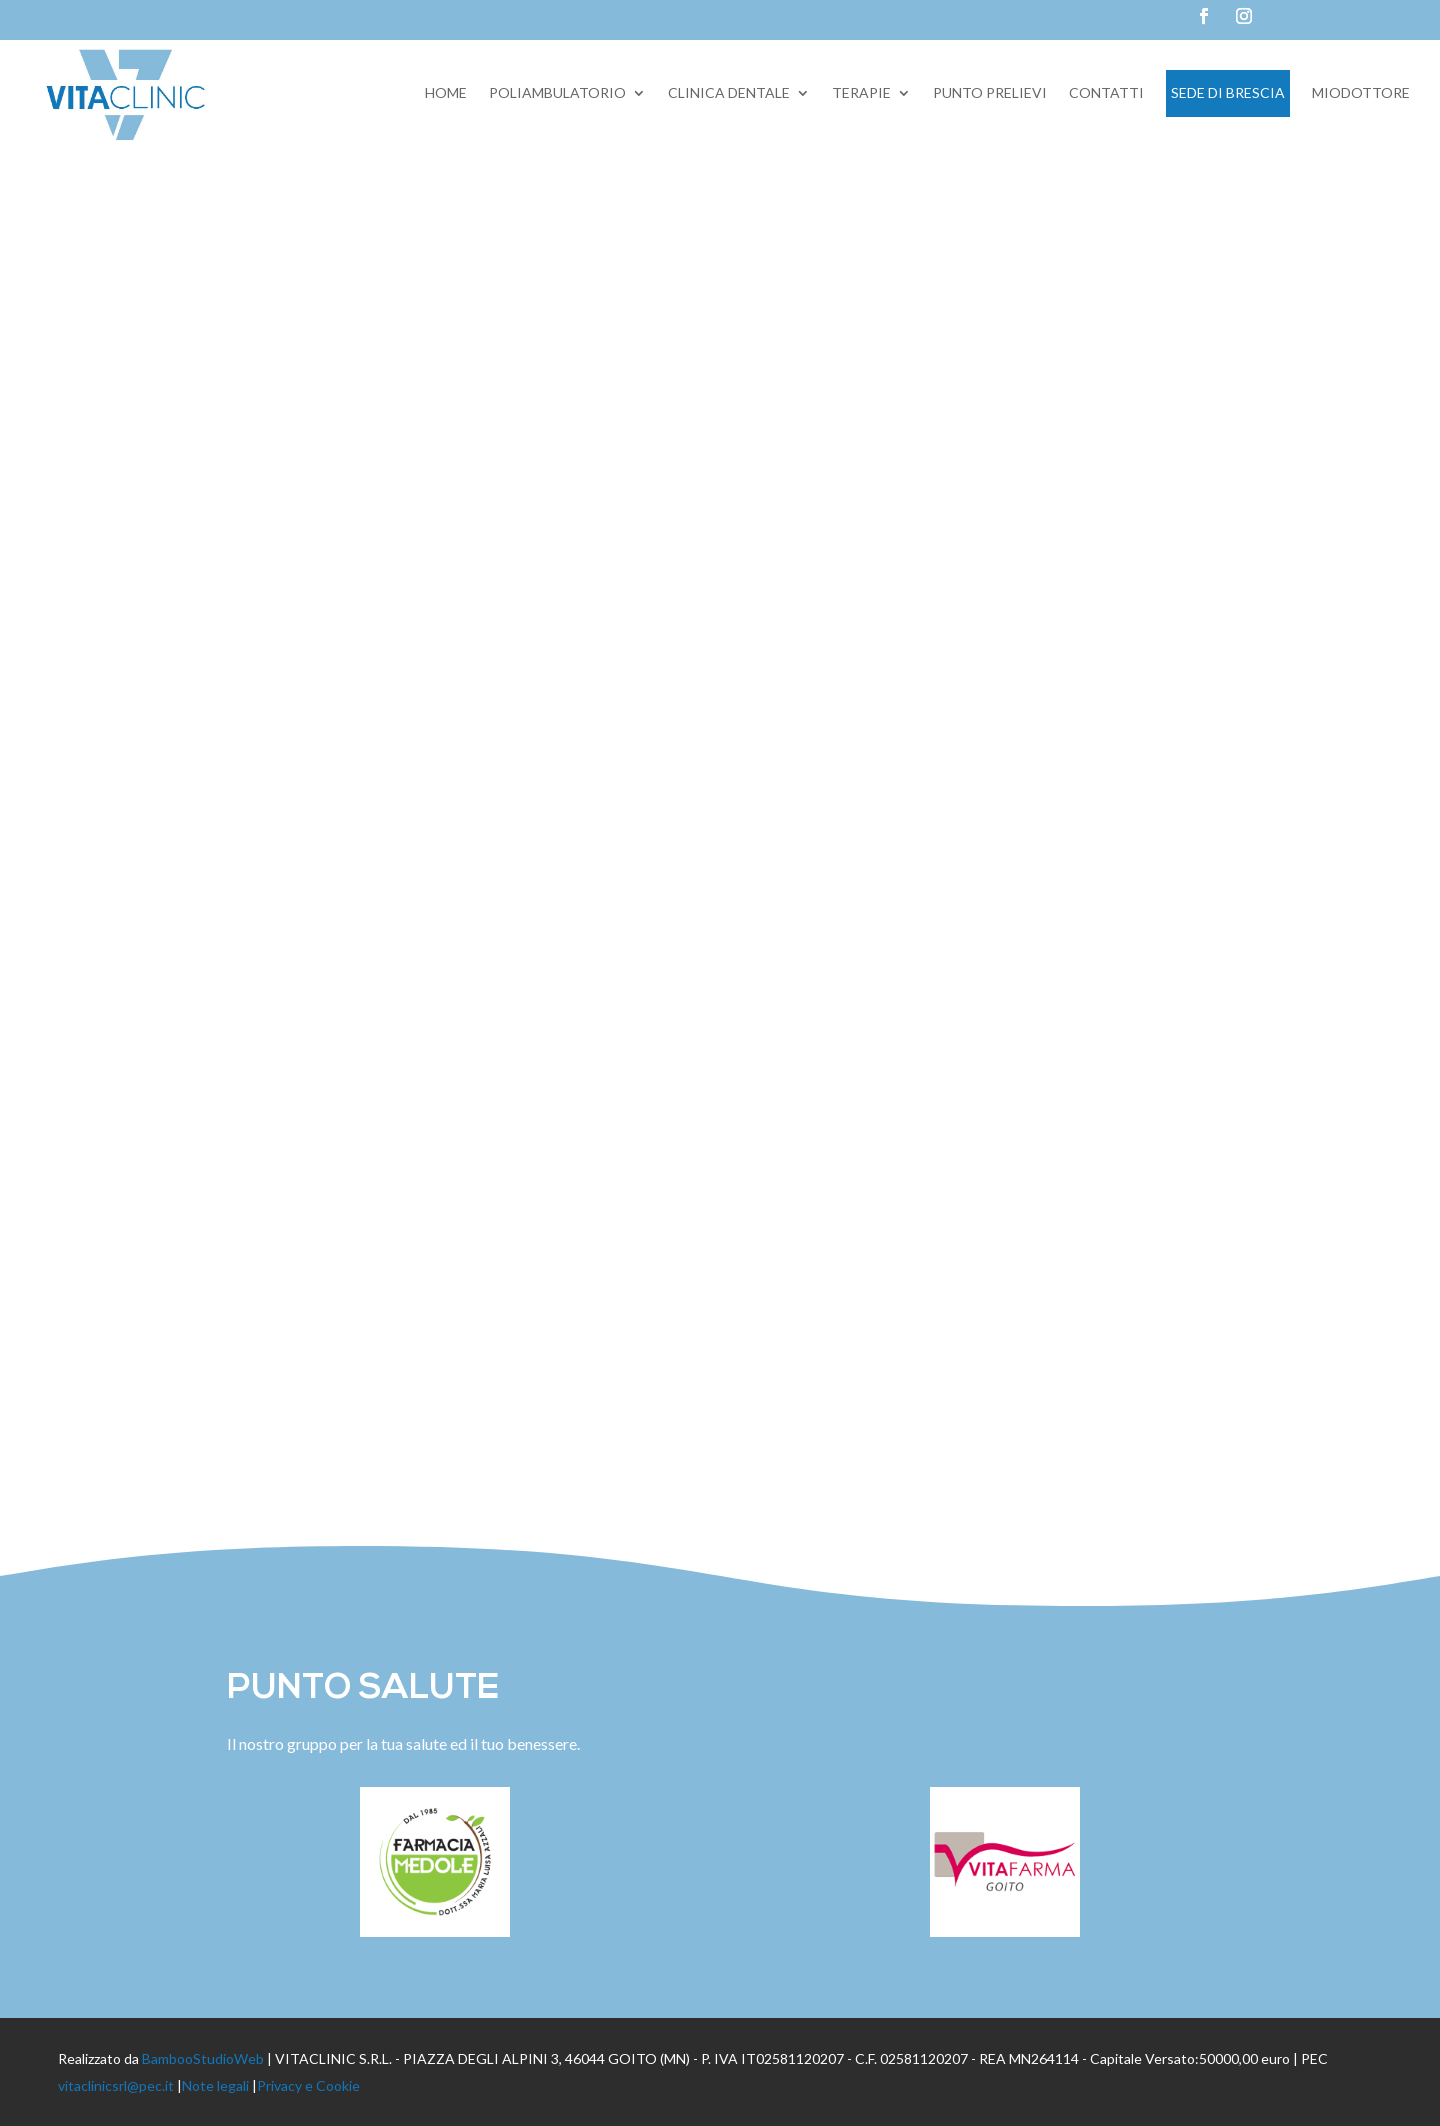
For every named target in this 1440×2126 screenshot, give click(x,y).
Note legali (215, 2085)
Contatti (1106, 92)
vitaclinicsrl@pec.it (116, 2085)
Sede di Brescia (1228, 92)
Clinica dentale (729, 92)
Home (446, 92)
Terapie (861, 92)
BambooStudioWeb (203, 2058)
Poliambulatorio (557, 92)
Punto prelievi (990, 92)
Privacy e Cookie (308, 2085)
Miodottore (1361, 92)
